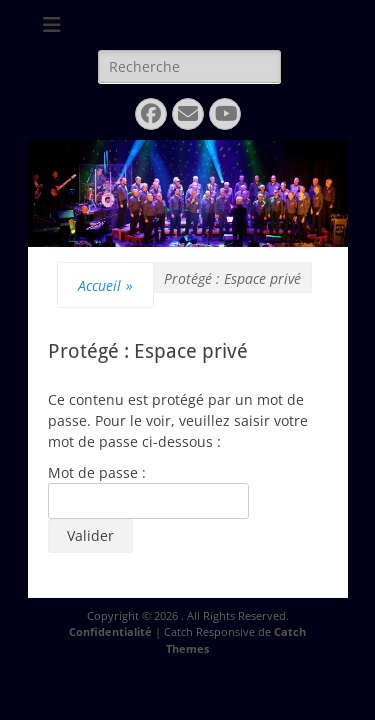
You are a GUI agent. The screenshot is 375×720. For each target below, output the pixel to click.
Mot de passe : (148, 491)
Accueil (105, 285)
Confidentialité (110, 631)
